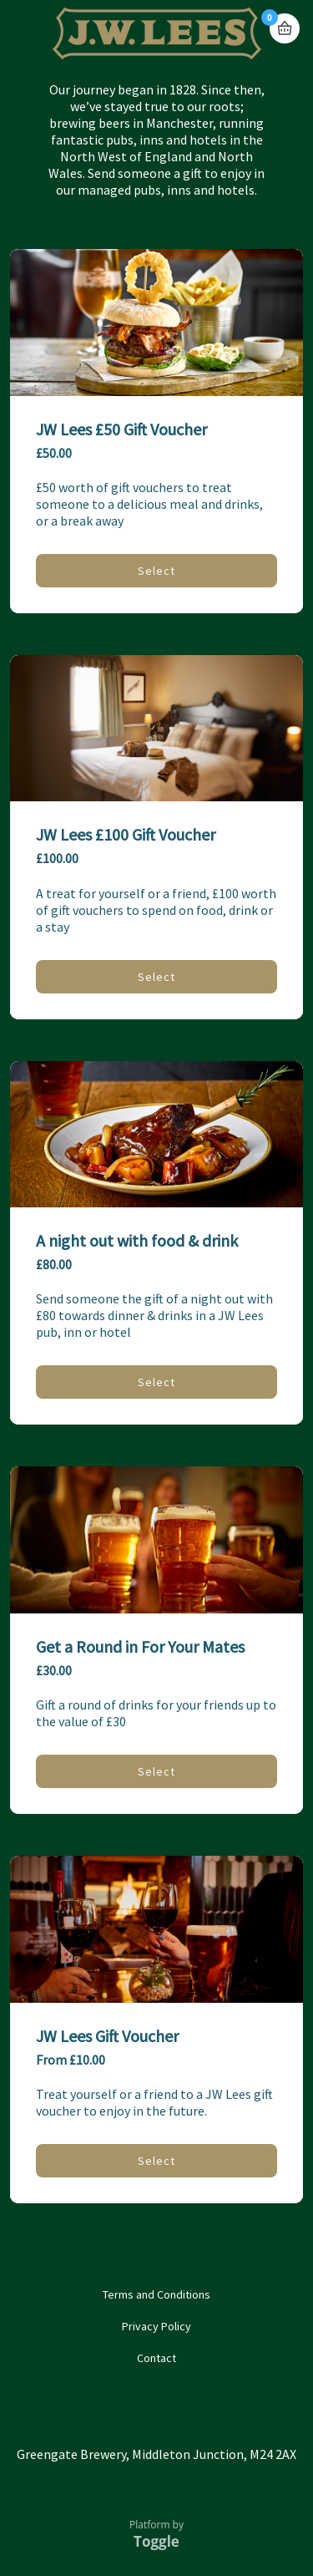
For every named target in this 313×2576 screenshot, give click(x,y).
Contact (156, 2357)
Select (156, 570)
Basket (285, 28)
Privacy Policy (156, 2326)
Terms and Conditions (156, 2294)
